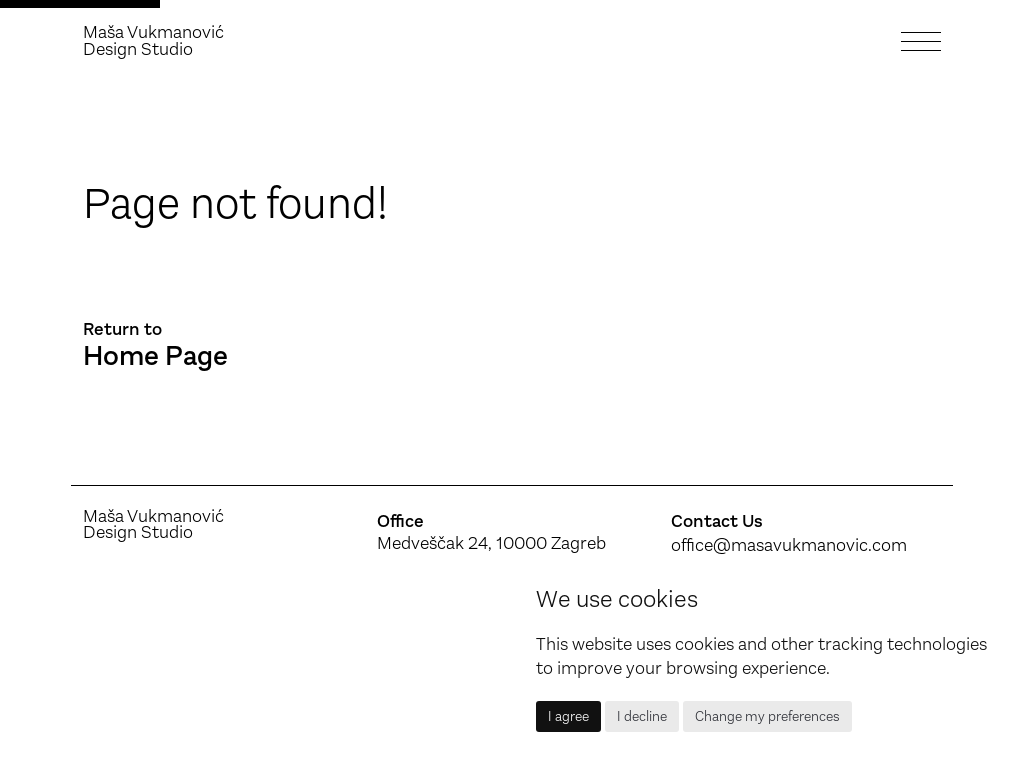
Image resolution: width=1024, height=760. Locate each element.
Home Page (155, 356)
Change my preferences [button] (767, 716)
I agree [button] (568, 716)
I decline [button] (642, 716)
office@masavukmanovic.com (789, 545)
